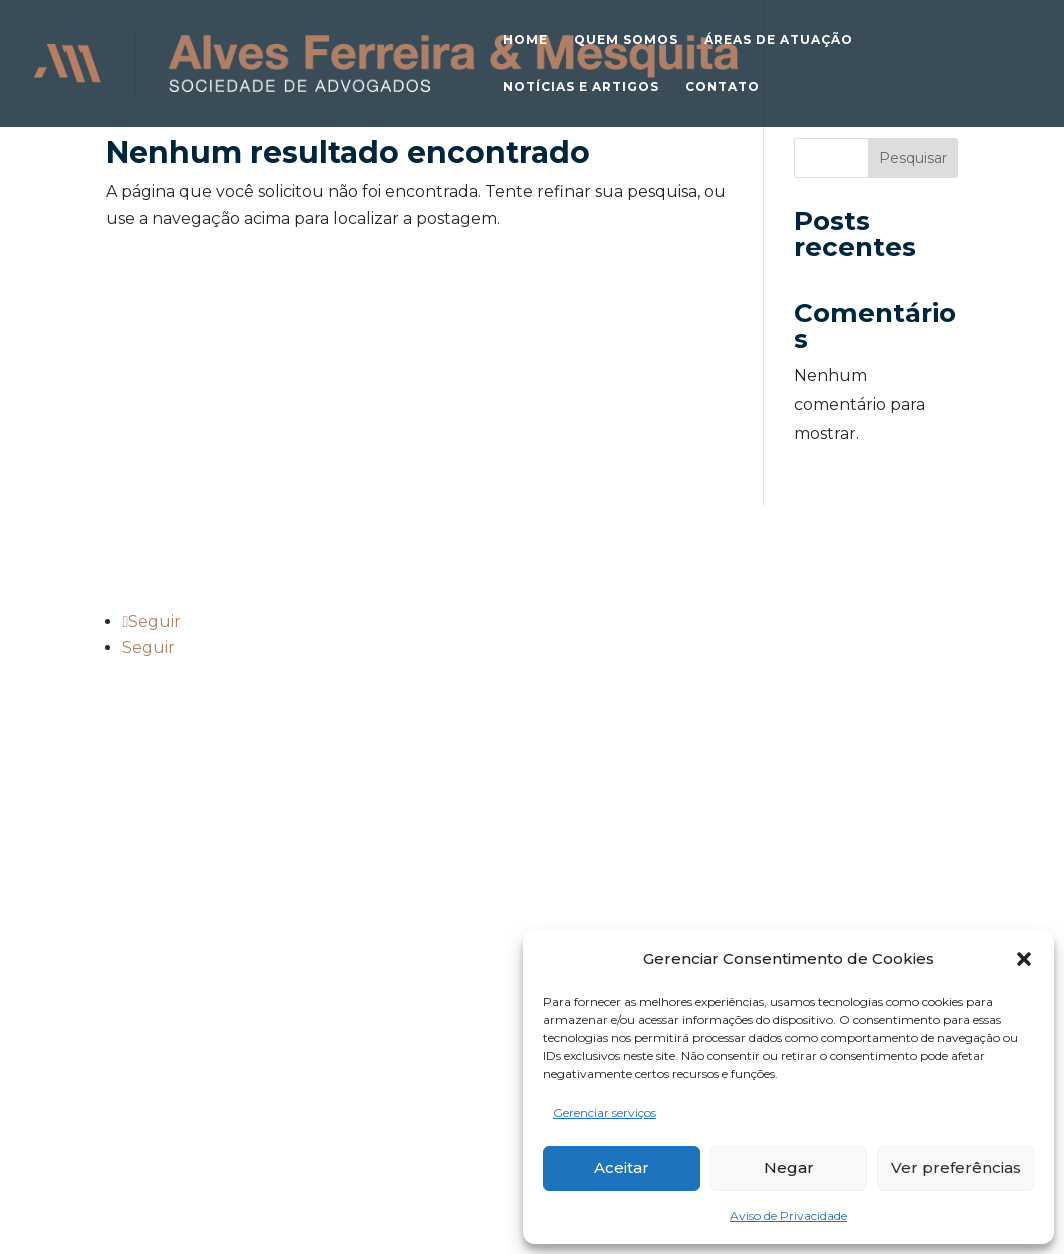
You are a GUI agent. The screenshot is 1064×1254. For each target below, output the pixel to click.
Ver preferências (956, 1167)
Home (525, 40)
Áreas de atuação (778, 40)
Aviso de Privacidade (788, 1215)
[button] (1024, 959)
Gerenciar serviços (604, 1112)
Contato (722, 87)
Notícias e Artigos (581, 87)
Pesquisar (913, 158)
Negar (789, 1167)
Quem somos (626, 40)
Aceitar (621, 1167)
